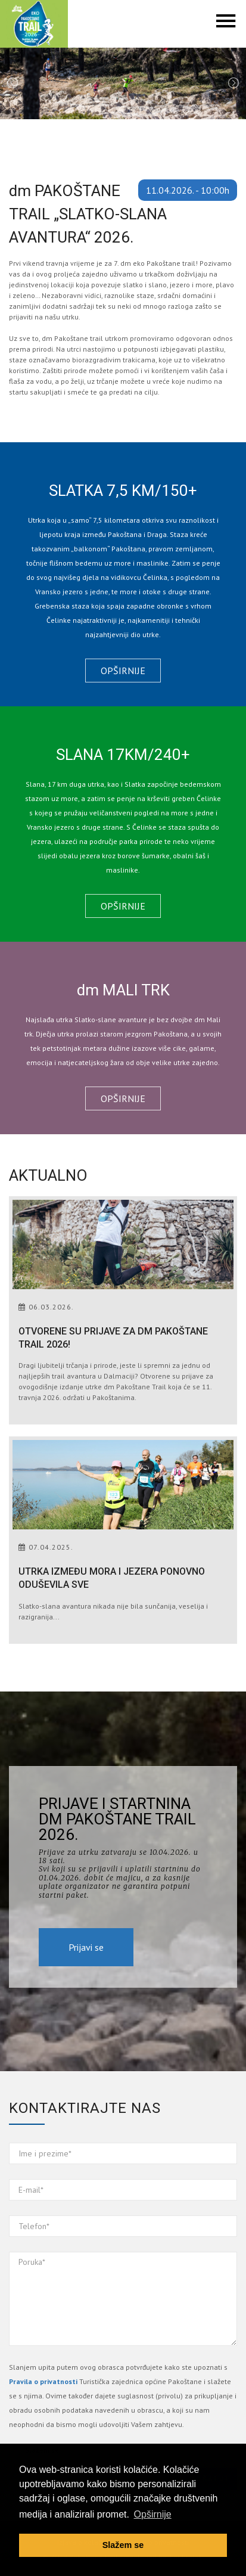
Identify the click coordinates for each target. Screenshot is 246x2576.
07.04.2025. (51, 1547)
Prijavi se (86, 1947)
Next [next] (233, 83)
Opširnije (123, 670)
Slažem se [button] (123, 2545)
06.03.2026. (51, 1306)
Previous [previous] (12, 83)
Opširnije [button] (153, 2514)
